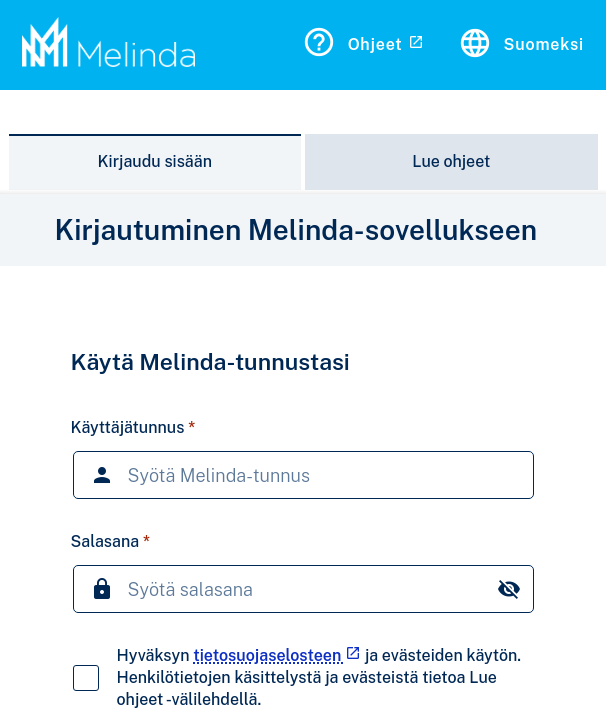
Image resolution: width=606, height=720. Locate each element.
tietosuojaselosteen (277, 655)
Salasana (105, 541)
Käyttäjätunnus (128, 427)
